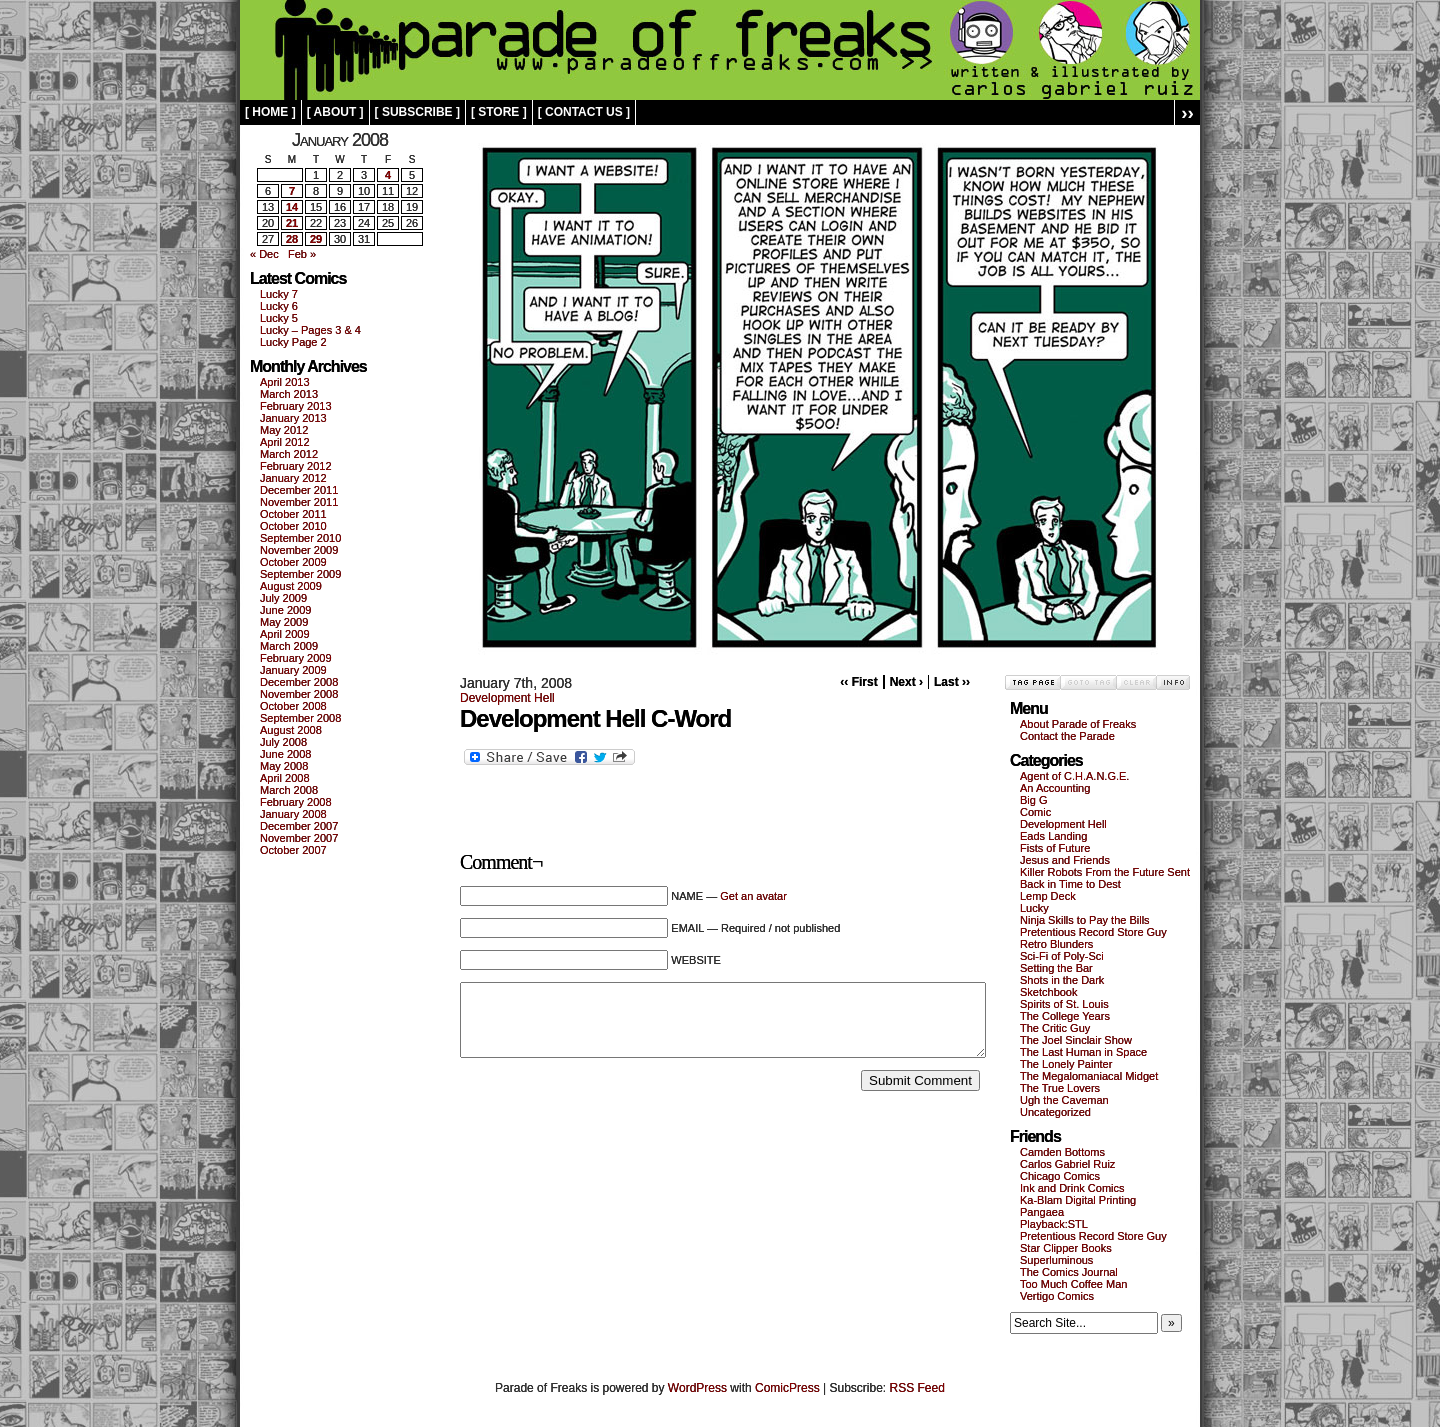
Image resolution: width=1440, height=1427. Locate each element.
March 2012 (289, 454)
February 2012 (296, 466)
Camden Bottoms (1062, 1152)
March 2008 (289, 790)
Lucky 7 (279, 294)
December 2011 (299, 490)
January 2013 (293, 418)
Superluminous (1056, 1260)
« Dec (264, 254)
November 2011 (299, 502)
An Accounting (1055, 788)
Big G (1034, 800)
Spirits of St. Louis (1064, 1004)
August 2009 (291, 586)
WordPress (697, 1388)
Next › (906, 682)
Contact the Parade (1067, 736)
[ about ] (335, 112)
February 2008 (296, 802)
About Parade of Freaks (1078, 724)
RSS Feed (917, 1388)
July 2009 (283, 598)
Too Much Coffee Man (1073, 1284)
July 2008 (283, 742)
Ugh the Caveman (1064, 1100)
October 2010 (293, 526)
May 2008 (284, 766)
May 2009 (284, 622)
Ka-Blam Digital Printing (1078, 1200)
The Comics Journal (1069, 1272)
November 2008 (299, 694)
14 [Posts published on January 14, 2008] (292, 207)
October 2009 (293, 562)
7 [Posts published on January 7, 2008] (292, 191)
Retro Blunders (1056, 944)
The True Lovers (1060, 1088)
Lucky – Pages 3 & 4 (310, 330)
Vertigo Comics (1057, 1296)
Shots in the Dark (1062, 980)
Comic (1035, 812)
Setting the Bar (1056, 968)
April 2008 (285, 778)
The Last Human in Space (1083, 1052)
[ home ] (270, 112)
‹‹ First (858, 682)
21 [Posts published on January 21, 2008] (292, 223)
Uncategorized (1055, 1112)
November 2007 (299, 838)
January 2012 (293, 478)
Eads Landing (1053, 836)
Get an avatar (753, 896)
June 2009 (285, 610)
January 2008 (293, 814)
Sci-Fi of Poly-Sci (1062, 956)
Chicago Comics (1060, 1176)
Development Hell (507, 698)
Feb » (302, 254)
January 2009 (293, 670)
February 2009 (296, 658)
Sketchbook (1048, 992)
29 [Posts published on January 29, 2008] (316, 239)
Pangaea (1042, 1212)
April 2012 (285, 442)
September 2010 (300, 538)
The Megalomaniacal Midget (1089, 1076)
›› (1187, 112)
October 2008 (293, 706)
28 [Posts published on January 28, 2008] (292, 239)
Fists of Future (1055, 848)
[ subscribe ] (417, 112)
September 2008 (300, 718)
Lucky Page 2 (293, 342)
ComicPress (787, 1388)
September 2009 (300, 574)
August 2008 (291, 730)
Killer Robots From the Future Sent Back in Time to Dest (1105, 878)
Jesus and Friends (1065, 860)
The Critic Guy (1055, 1028)
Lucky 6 (279, 306)
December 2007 (299, 826)
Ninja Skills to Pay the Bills (1085, 920)
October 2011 (293, 514)
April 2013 (285, 382)
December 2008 (299, 682)
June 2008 (285, 754)
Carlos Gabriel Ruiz (1067, 1164)
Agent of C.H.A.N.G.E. (1074, 776)
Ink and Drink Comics (1072, 1188)
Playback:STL (1054, 1224)
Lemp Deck (1048, 896)
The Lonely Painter (1066, 1064)
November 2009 (299, 550)
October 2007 (293, 850)
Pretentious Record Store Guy (1093, 932)
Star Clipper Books (1066, 1248)
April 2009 (285, 634)
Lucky (1034, 908)
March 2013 (289, 394)
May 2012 (284, 430)
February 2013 (296, 406)
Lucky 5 (279, 318)
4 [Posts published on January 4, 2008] (388, 175)
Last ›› (952, 682)
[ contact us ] (584, 112)
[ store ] (499, 112)
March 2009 (289, 646)
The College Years (1065, 1016)
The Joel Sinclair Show (1076, 1040)
